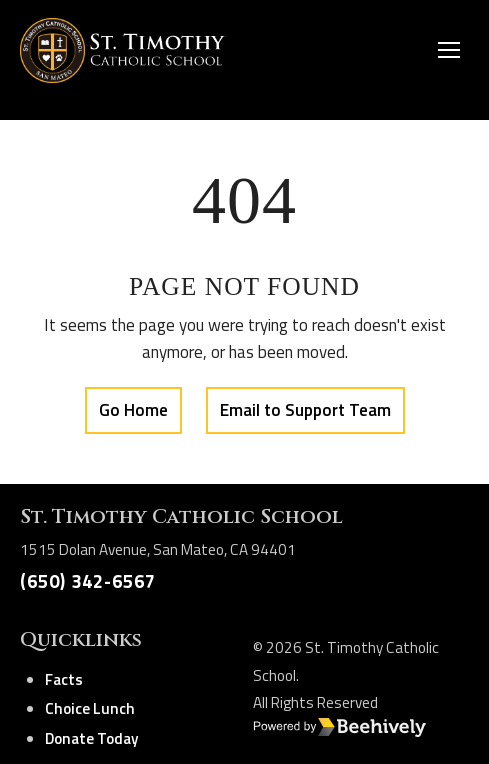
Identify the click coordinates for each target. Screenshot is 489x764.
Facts (64, 679)
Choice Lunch (90, 708)
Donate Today (92, 738)
